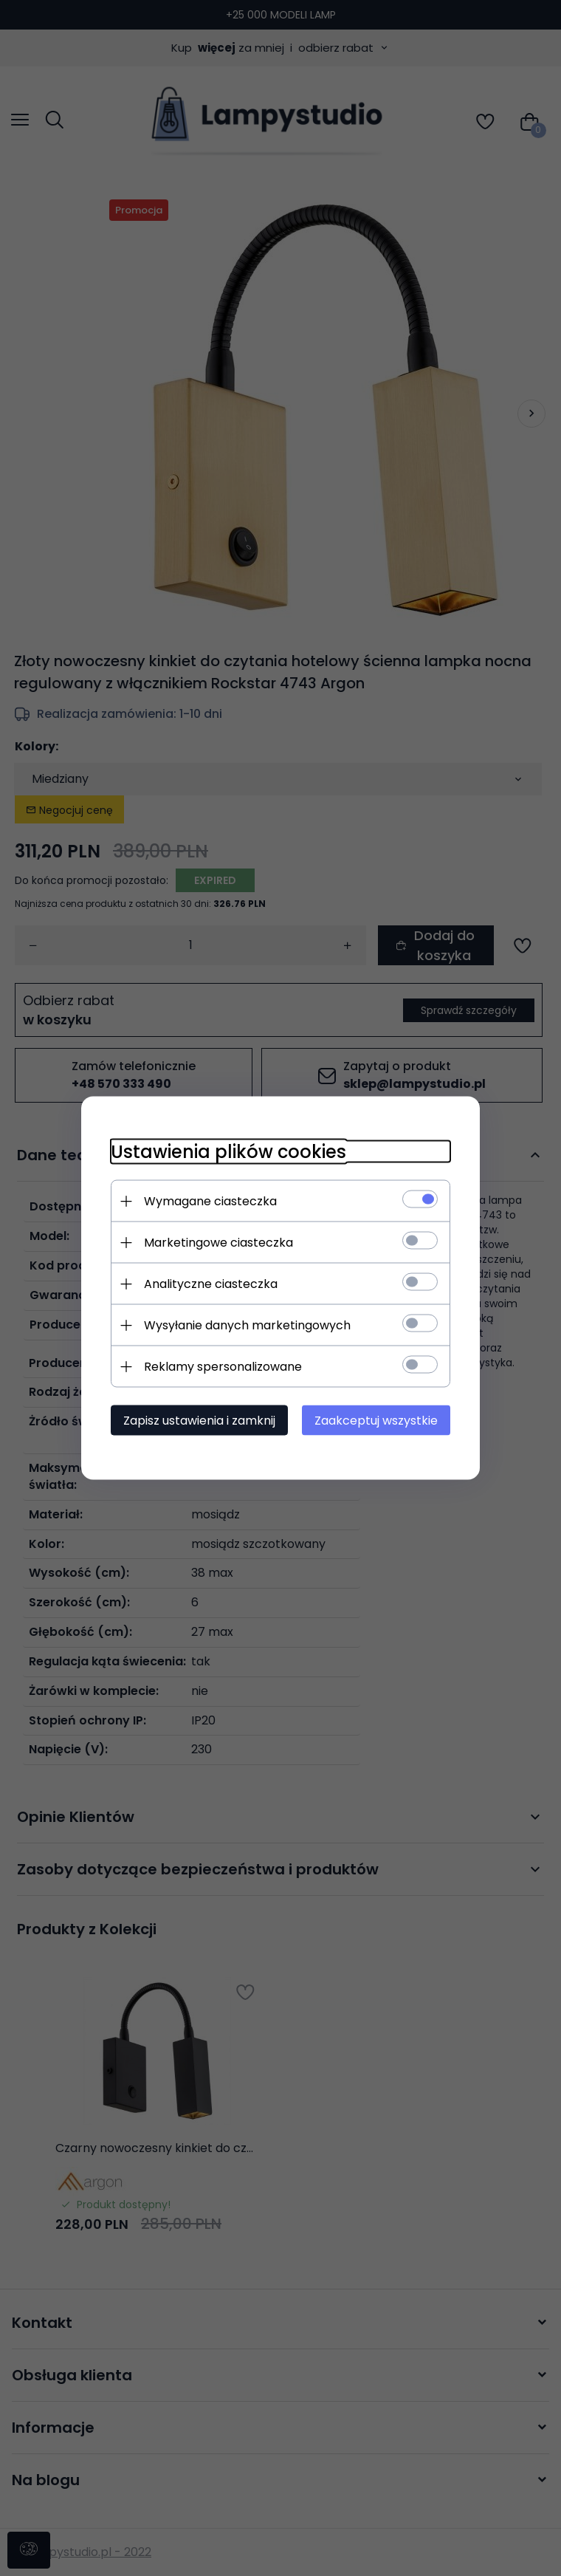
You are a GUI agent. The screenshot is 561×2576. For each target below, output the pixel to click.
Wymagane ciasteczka (210, 1201)
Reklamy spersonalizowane (223, 1366)
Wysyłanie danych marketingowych (247, 1325)
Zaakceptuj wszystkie (376, 1420)
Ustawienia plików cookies (228, 1151)
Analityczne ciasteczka (211, 1283)
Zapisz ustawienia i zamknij (199, 1420)
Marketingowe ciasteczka (218, 1242)
